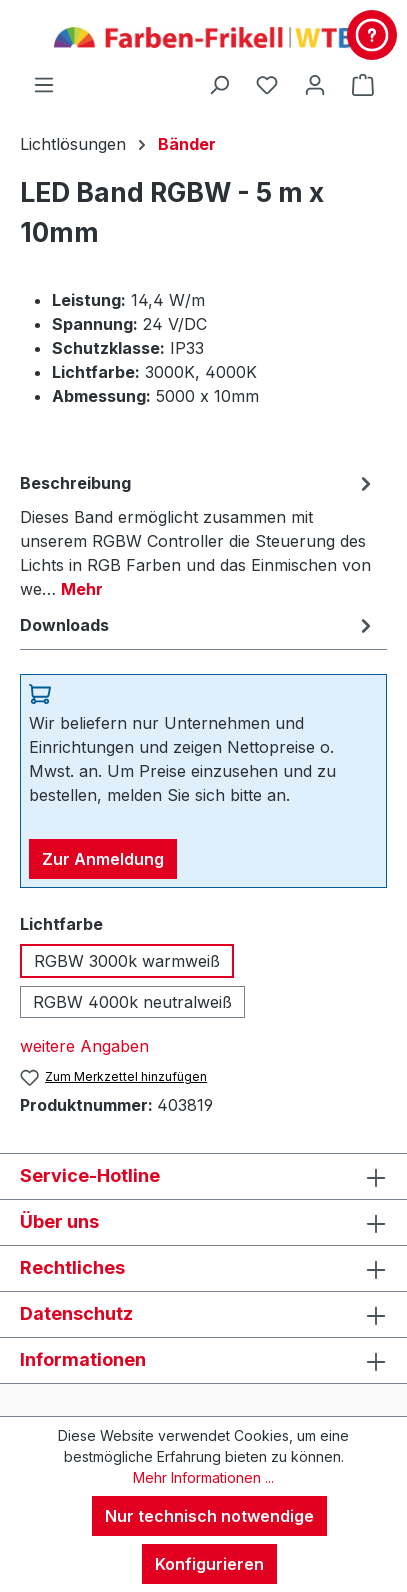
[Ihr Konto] (315, 84)
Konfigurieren (209, 1564)
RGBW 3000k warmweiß (127, 961)
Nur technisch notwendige (209, 1516)
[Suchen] (219, 84)
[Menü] (44, 84)
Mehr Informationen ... (203, 1477)
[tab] (198, 535)
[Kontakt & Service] (372, 35)
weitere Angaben (84, 1046)
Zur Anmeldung (103, 859)
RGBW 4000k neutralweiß (132, 1002)
